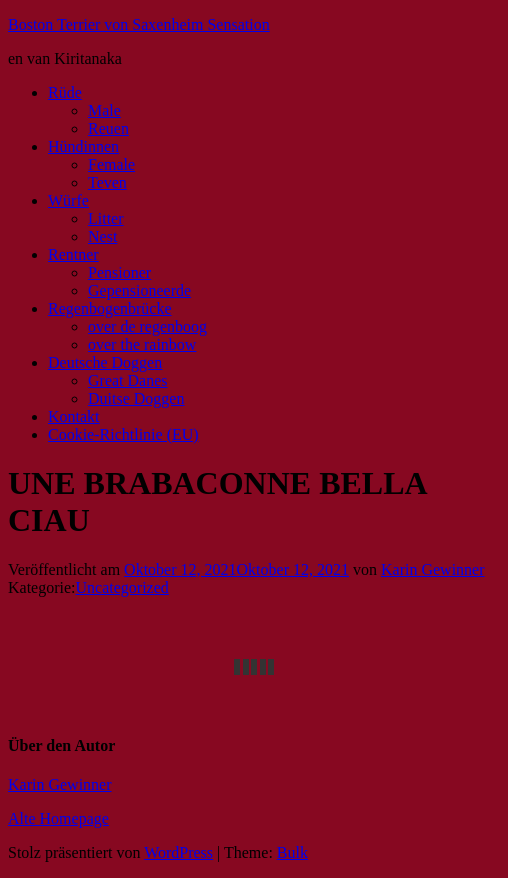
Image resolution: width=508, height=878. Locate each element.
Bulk (292, 852)
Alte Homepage (58, 818)
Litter (106, 218)
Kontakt (74, 416)
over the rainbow (142, 344)
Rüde (65, 92)
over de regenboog (147, 326)
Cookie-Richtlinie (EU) (123, 434)
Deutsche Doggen (105, 362)
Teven (107, 182)
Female (111, 164)
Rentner (73, 254)
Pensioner (119, 272)
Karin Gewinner (433, 569)
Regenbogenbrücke (110, 308)
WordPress (178, 852)
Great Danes (128, 380)
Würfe (68, 200)
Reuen (108, 128)
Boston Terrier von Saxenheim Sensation (139, 24)
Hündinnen (83, 146)
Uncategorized (122, 587)
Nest (102, 236)
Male (104, 110)
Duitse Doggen (136, 398)
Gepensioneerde (139, 290)
